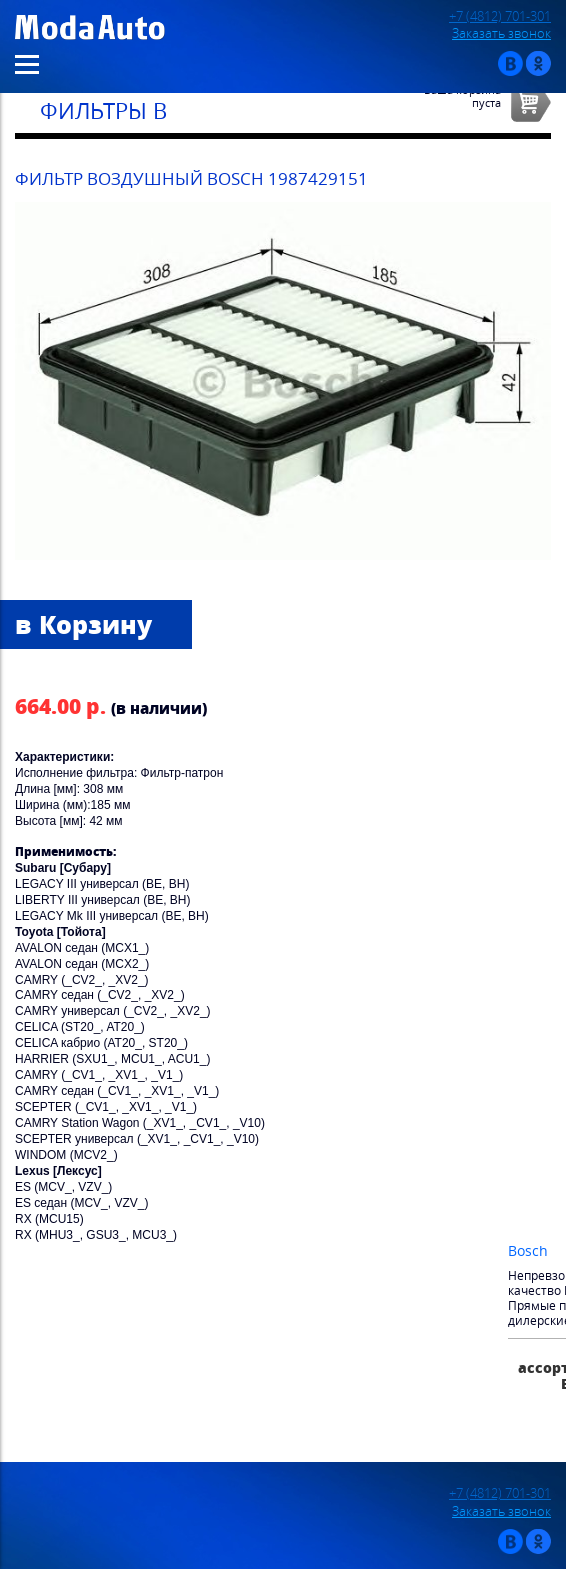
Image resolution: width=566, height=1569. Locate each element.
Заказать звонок (501, 33)
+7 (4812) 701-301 (500, 16)
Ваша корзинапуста (462, 96)
